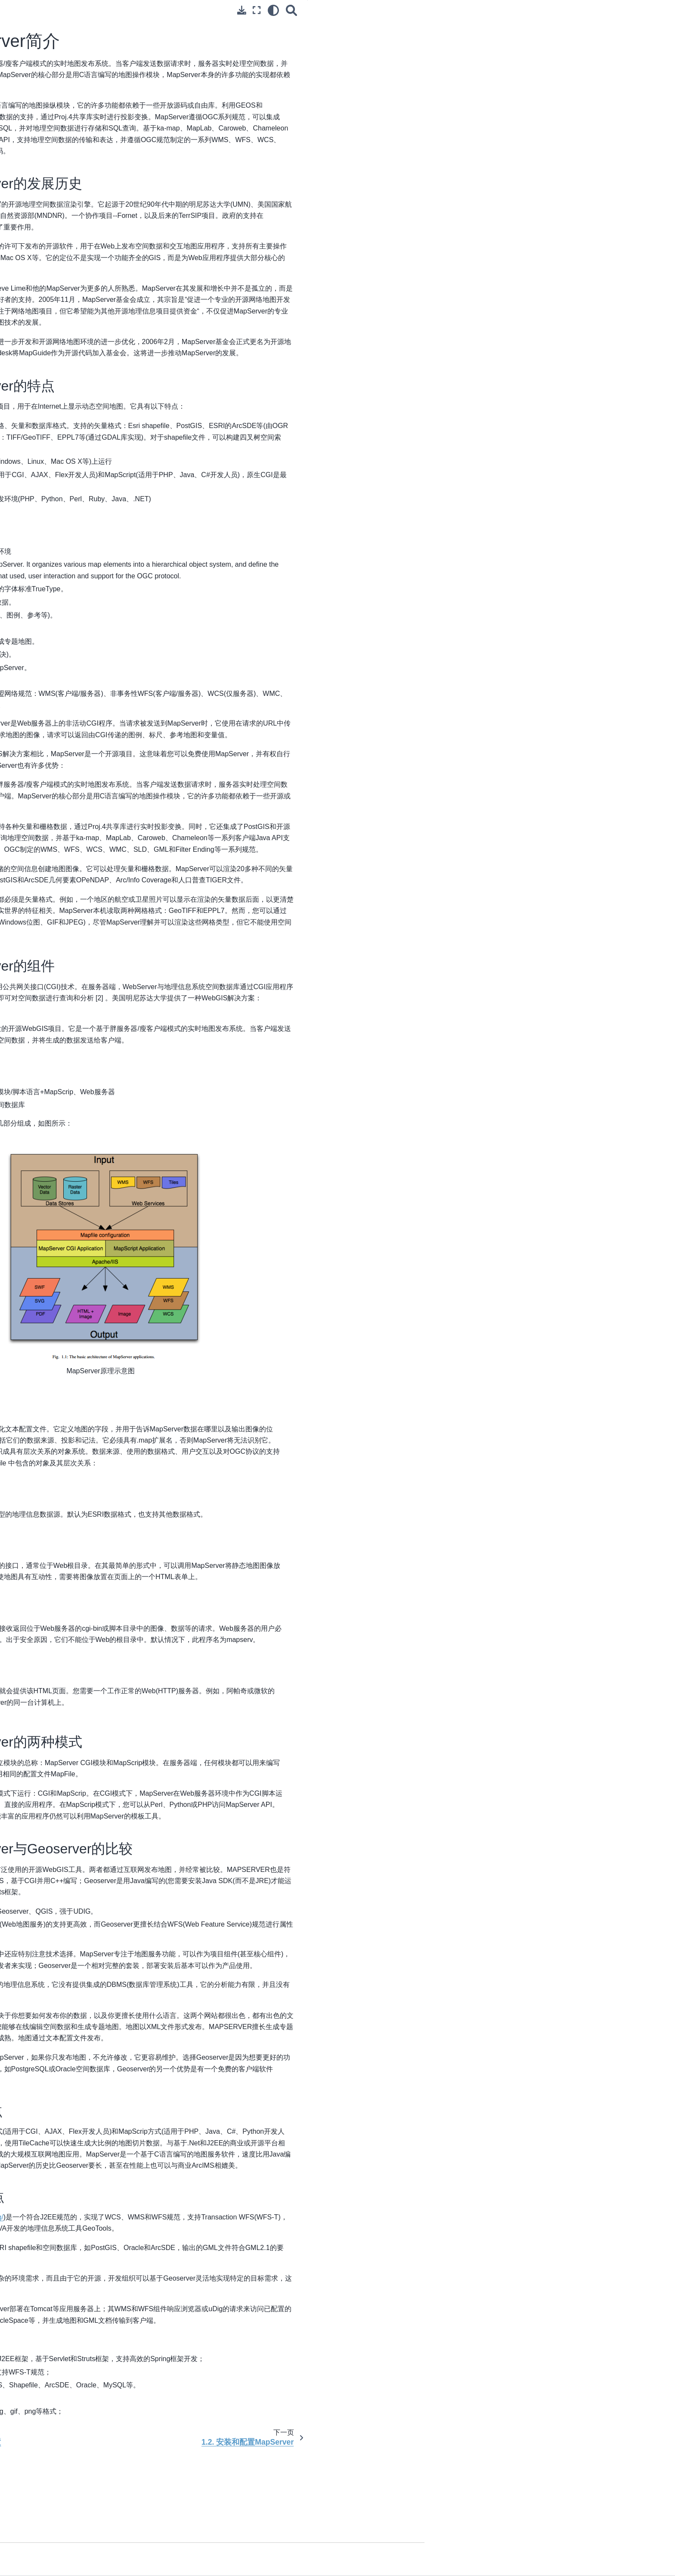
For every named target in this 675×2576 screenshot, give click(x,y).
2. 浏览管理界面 (67, 404)
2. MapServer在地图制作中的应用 (91, 272)
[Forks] (110, 80)
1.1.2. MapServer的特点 (563, 38)
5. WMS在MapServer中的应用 (87, 313)
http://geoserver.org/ (234, 2308)
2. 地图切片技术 (67, 517)
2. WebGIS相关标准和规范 (82, 127)
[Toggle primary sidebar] (170, 10)
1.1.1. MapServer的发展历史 (570, 26)
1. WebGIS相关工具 (73, 503)
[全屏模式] (473, 10)
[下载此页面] (458, 10)
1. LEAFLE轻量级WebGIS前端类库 (93, 440)
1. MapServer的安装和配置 (83, 163)
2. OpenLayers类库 (72, 454)
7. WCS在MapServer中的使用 (86, 341)
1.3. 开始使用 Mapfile (81, 204)
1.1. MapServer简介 (80, 177)
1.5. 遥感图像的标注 (80, 231)
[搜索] (508, 10)
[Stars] (72, 80)
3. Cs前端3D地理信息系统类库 (87, 467)
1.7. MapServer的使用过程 (89, 259)
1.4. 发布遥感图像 (77, 217)
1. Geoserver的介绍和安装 (82, 390)
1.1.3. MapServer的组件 (563, 50)
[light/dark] (489, 10)
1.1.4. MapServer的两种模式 (569, 62)
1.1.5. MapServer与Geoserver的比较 (581, 74)
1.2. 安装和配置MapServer (89, 190)
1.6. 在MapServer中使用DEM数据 (99, 245)
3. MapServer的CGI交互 (79, 286)
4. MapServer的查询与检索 (82, 300)
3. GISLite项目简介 (71, 531)
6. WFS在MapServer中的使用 (86, 327)
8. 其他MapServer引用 (76, 354)
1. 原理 (55, 113)
